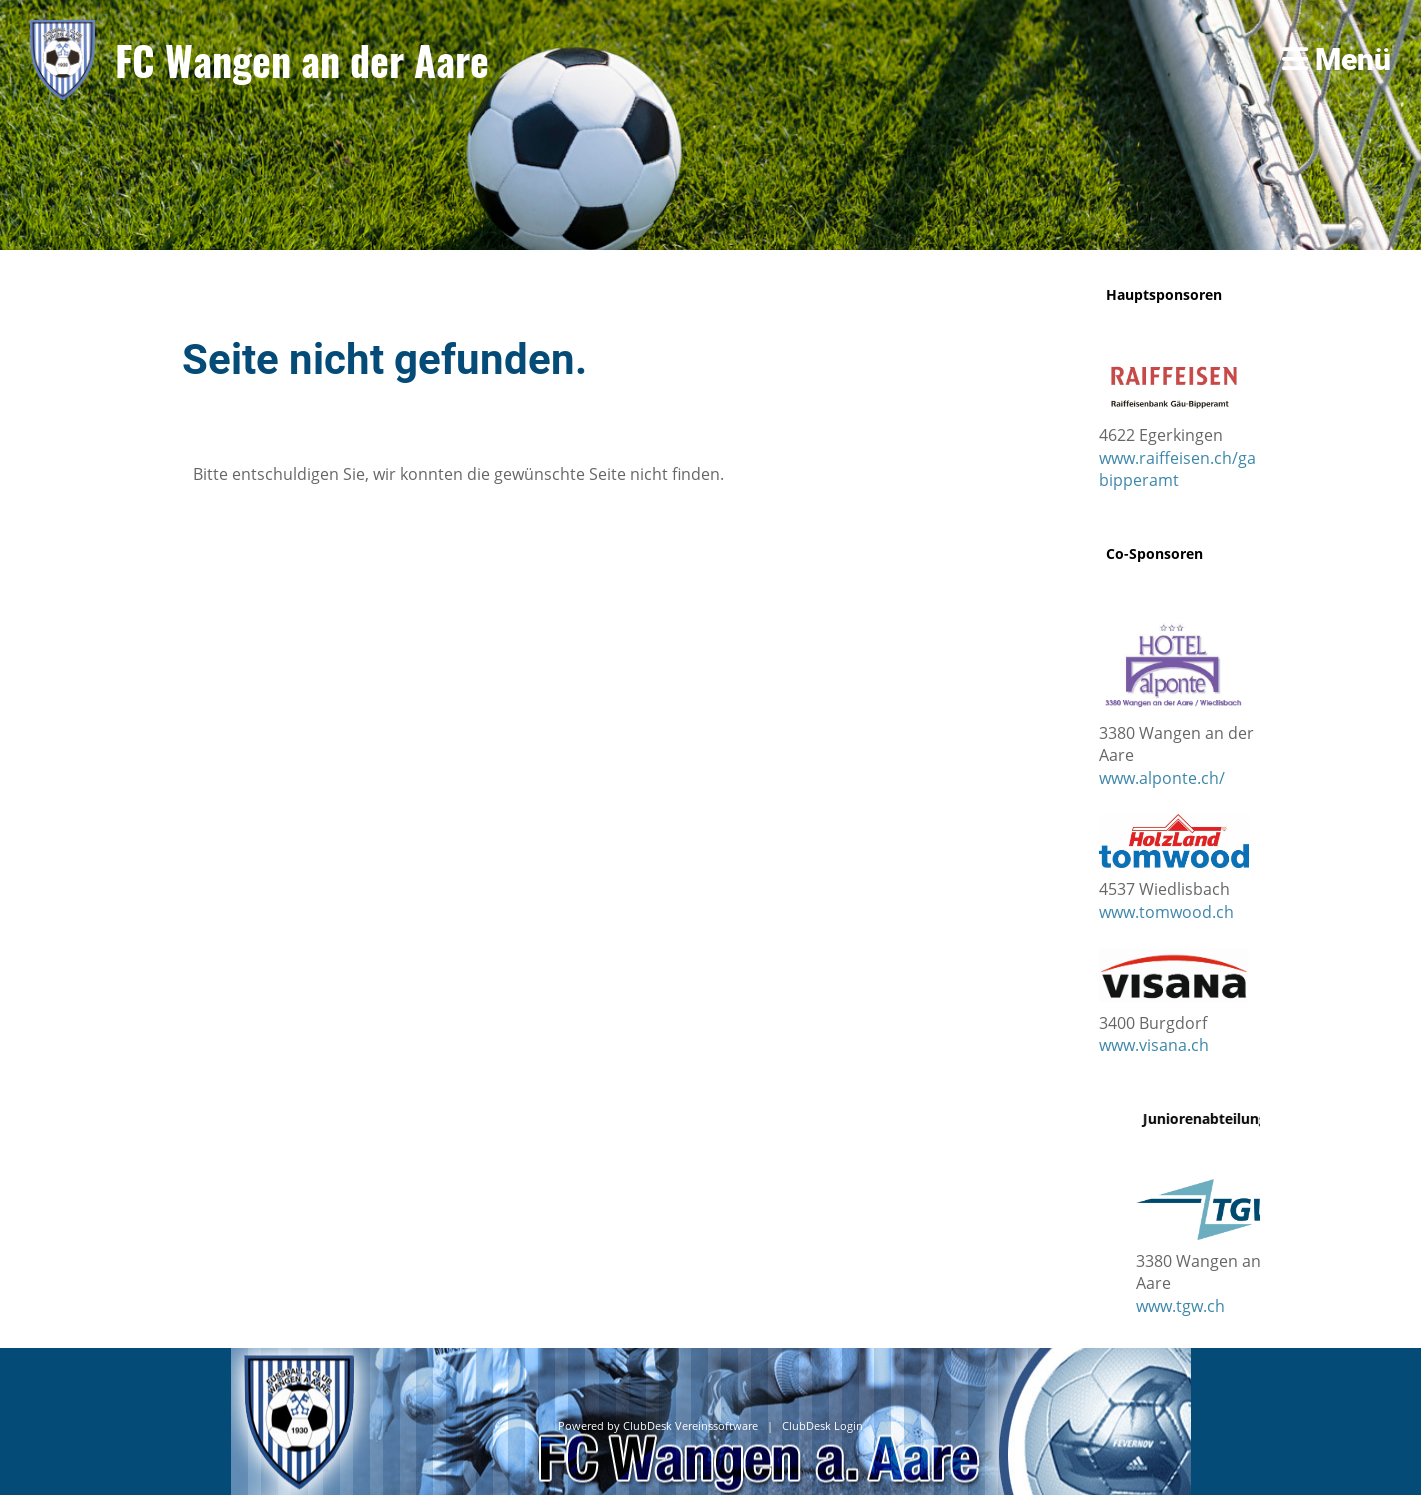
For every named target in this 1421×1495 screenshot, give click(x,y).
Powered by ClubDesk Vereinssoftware (658, 1426)
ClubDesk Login (822, 1426)
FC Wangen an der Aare (302, 60)
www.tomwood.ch (1166, 912)
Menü (1336, 59)
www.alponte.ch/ (1162, 778)
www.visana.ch (1154, 1045)
